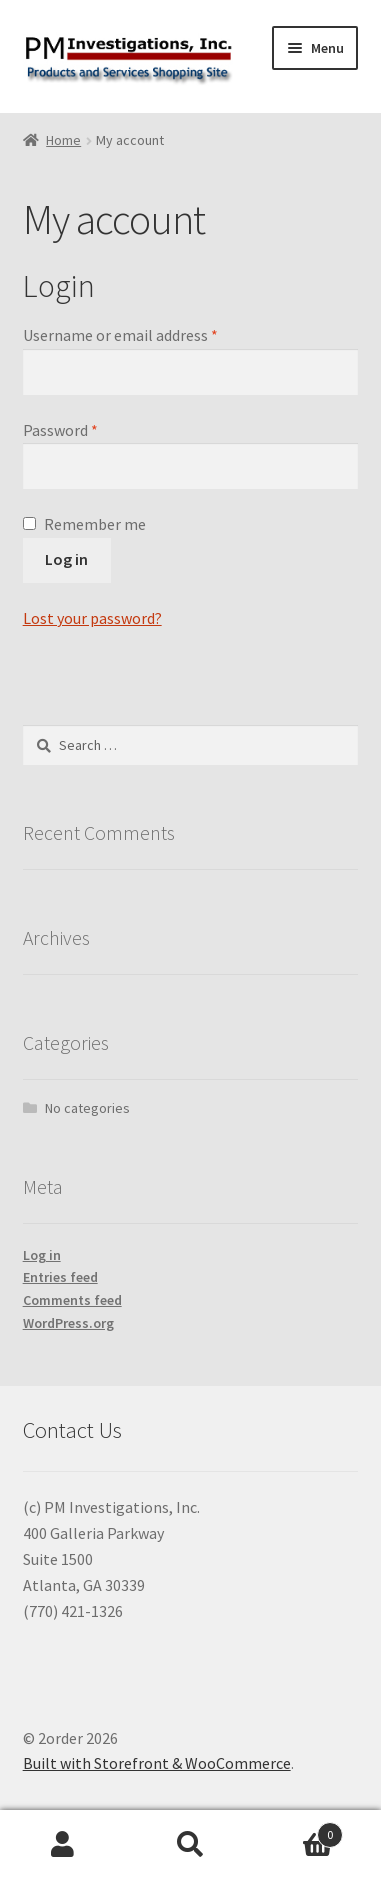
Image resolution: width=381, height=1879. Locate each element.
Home (63, 140)
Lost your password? (92, 618)
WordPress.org (68, 1323)
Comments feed (72, 1300)
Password (60, 430)
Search (190, 1845)
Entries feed (60, 1277)
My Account (63, 1845)
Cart (298, 1830)
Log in (66, 559)
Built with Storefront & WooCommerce (157, 1763)
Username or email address (120, 335)
